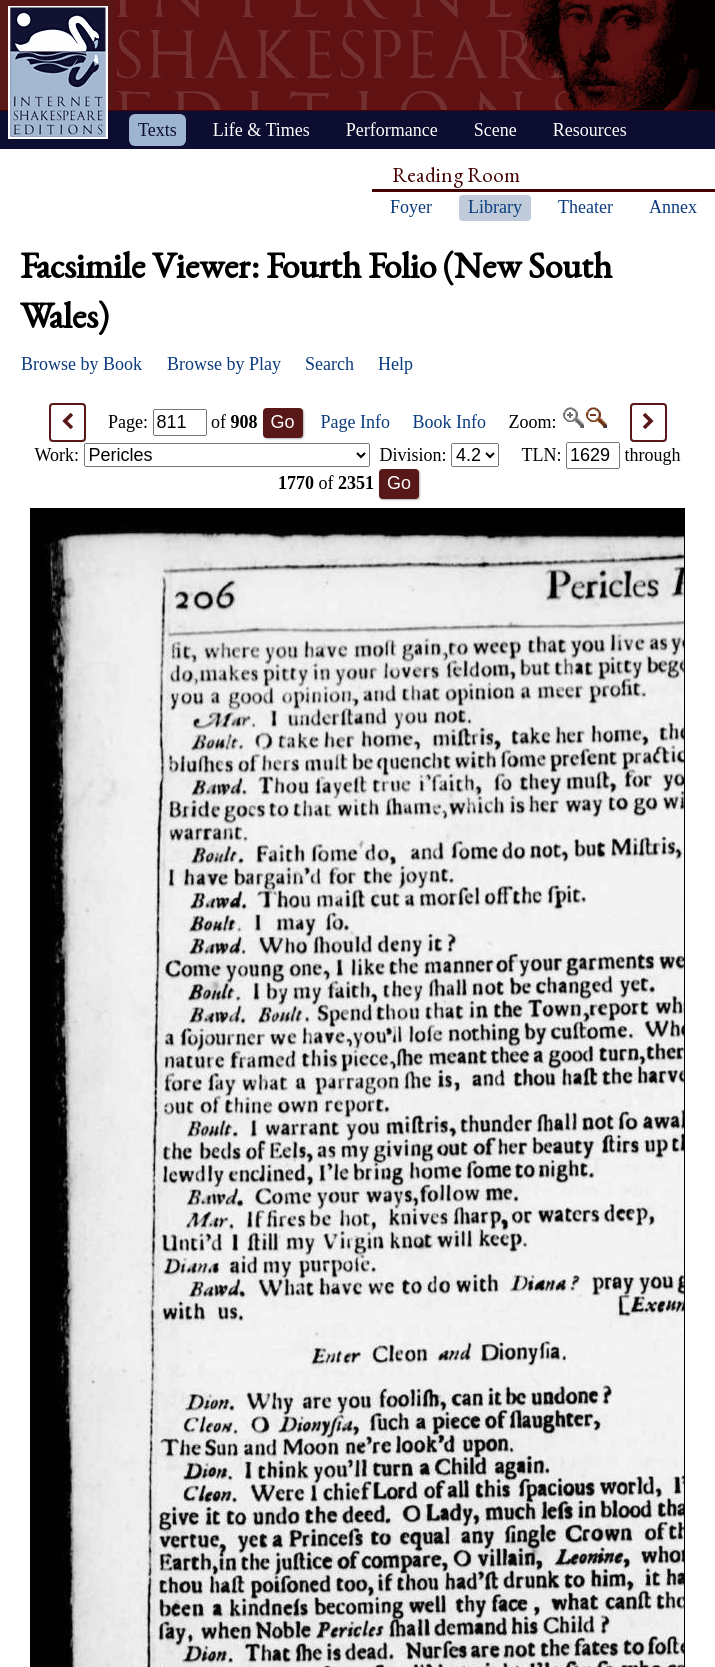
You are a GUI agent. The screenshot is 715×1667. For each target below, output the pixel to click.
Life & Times (261, 130)
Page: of (183, 422)
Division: (439, 455)
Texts (157, 130)
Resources (590, 130)
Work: (202, 455)
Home (58, 72)
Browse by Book (81, 364)
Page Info (355, 422)
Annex (673, 207)
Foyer (411, 207)
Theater (585, 207)
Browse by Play (224, 364)
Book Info (450, 422)
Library (495, 207)
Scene (495, 130)
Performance (392, 130)
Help (395, 364)
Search (329, 364)
